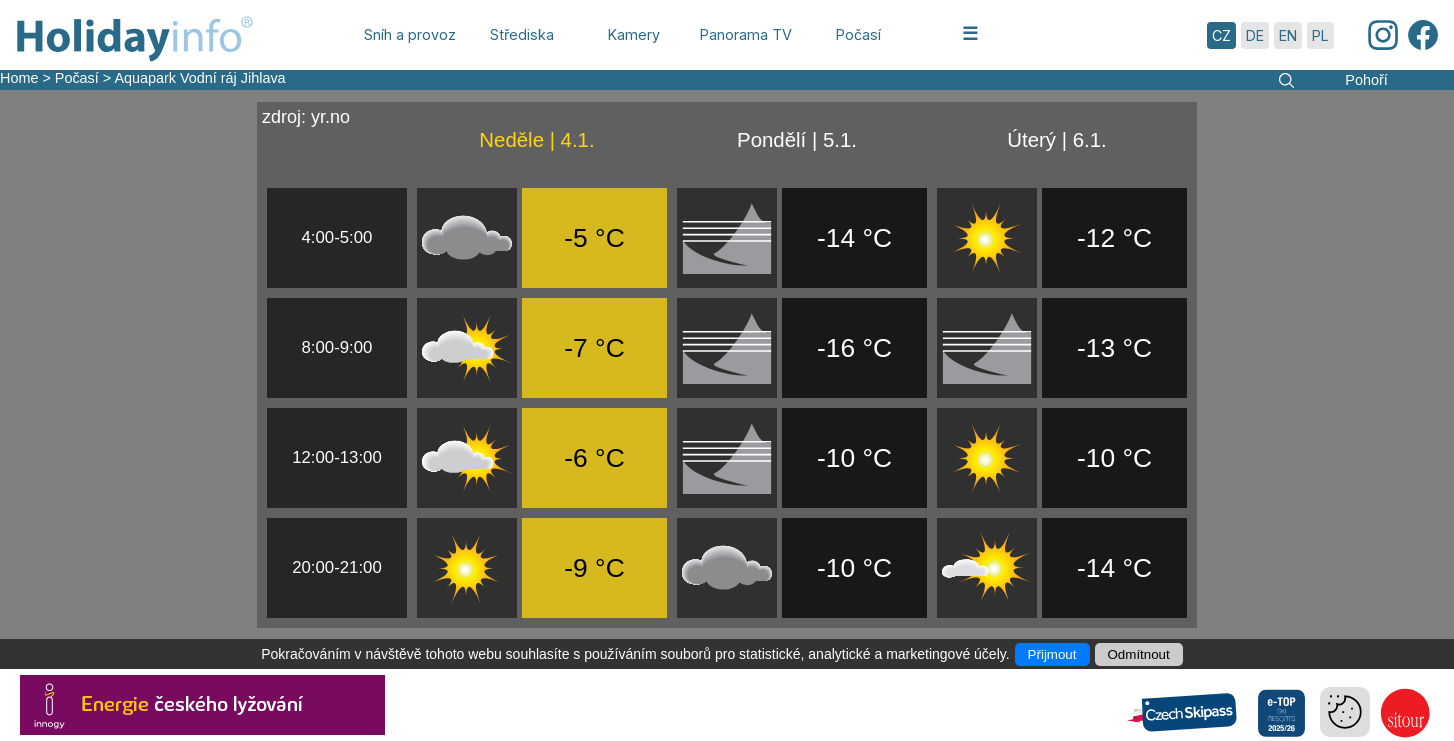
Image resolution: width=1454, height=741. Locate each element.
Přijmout (1052, 654)
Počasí (77, 78)
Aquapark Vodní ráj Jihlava (199, 78)
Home (19, 78)
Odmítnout (1139, 654)
